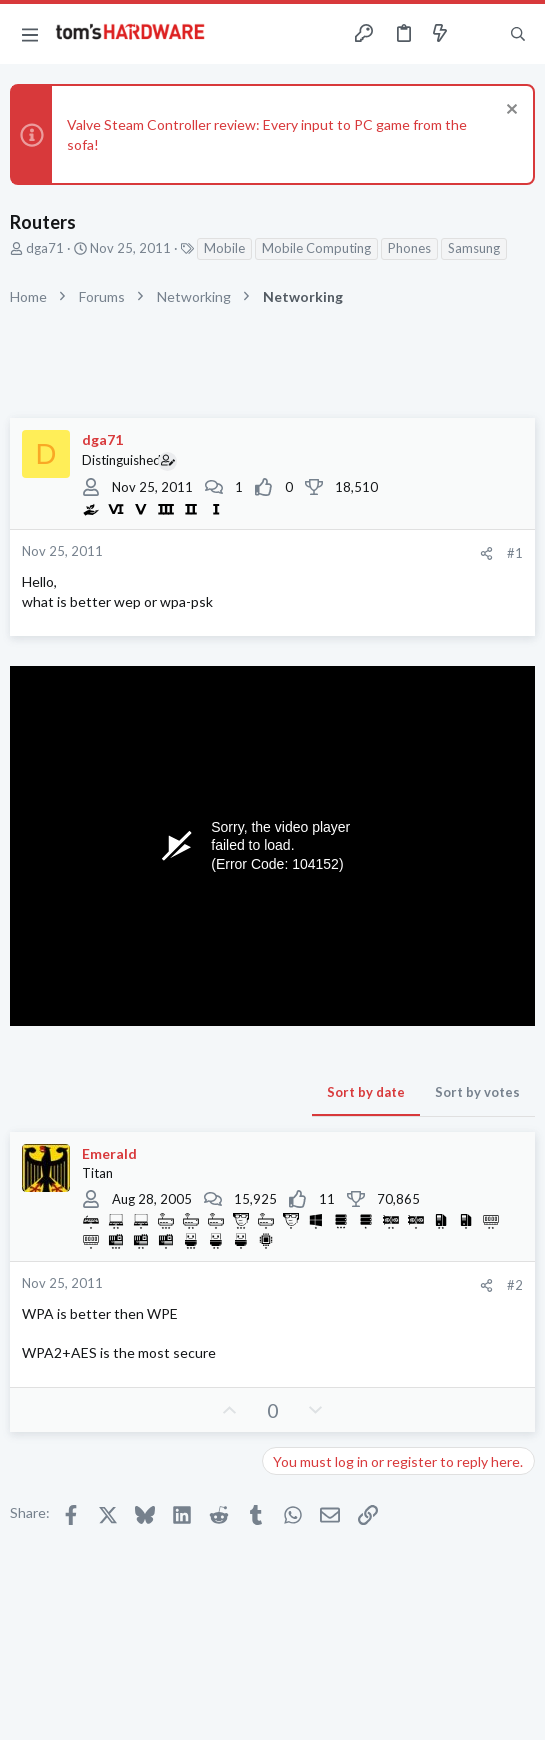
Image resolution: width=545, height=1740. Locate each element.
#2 (515, 1285)
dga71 (45, 248)
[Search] (518, 34)
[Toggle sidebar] (479, 34)
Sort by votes (477, 1092)
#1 (515, 553)
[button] (30, 34)
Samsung (474, 248)
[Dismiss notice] (509, 111)
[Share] (486, 553)
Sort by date (366, 1092)
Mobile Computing (316, 248)
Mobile (224, 248)
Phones (409, 248)
